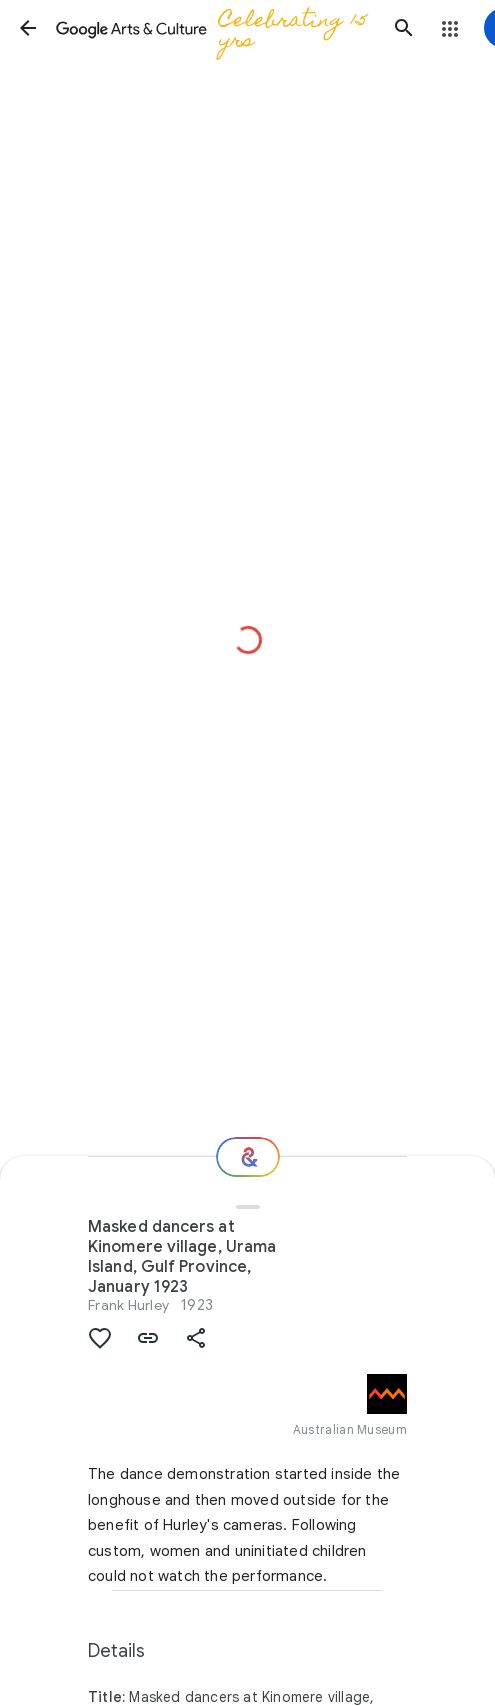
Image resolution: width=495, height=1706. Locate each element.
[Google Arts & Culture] (216, 28)
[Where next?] (248, 1157)
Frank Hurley (128, 1305)
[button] (28, 28)
